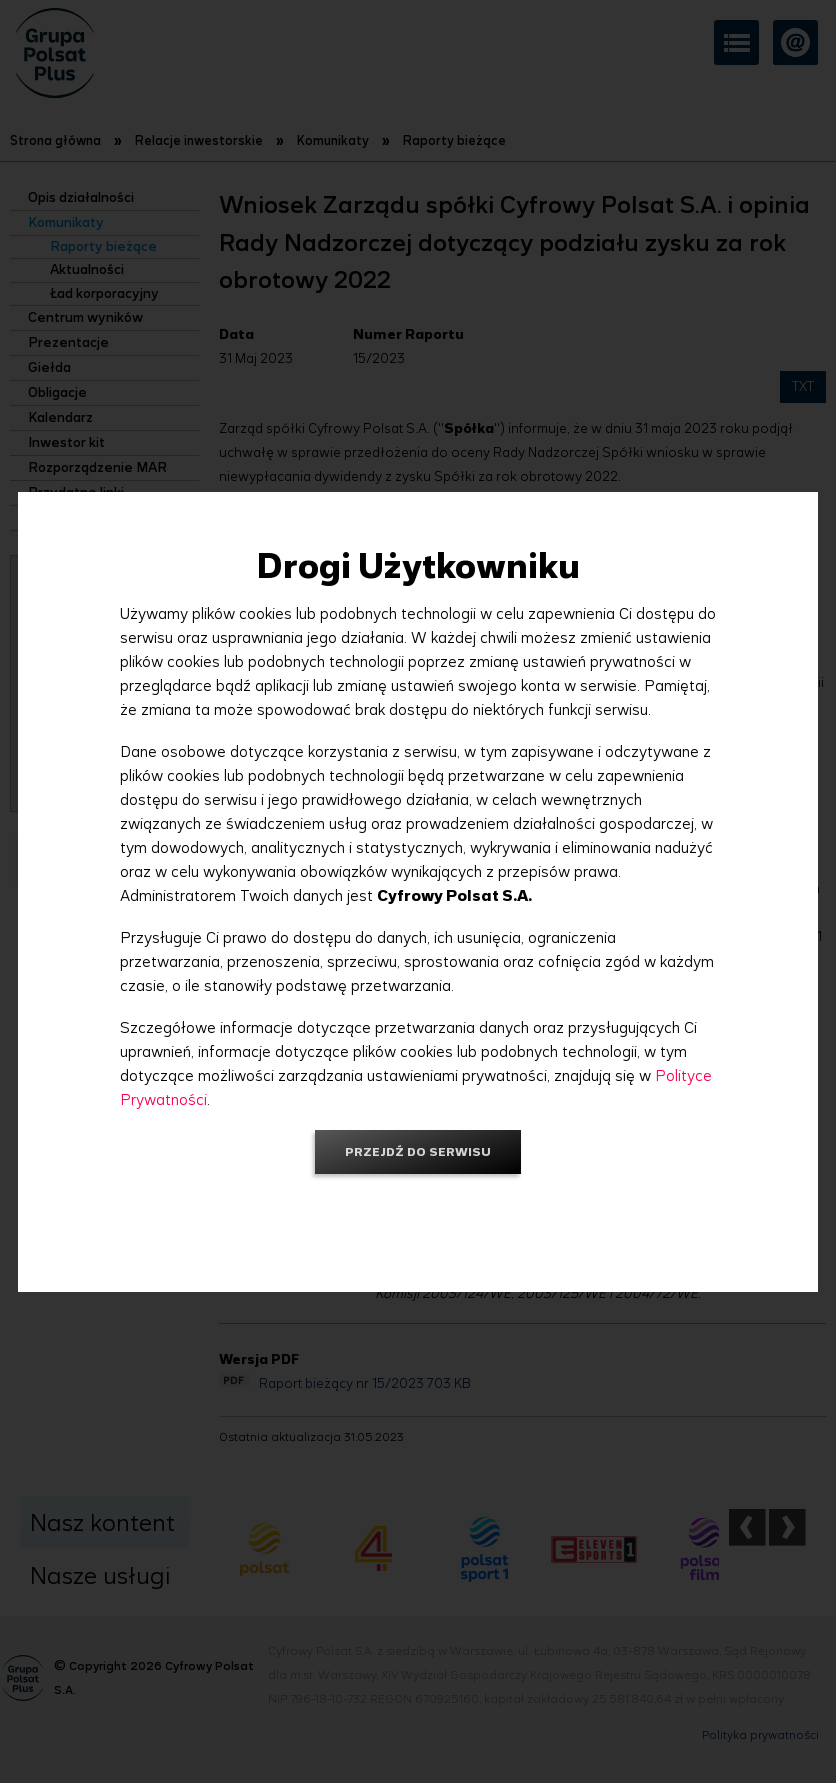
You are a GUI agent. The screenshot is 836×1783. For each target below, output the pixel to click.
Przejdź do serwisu (418, 1151)
